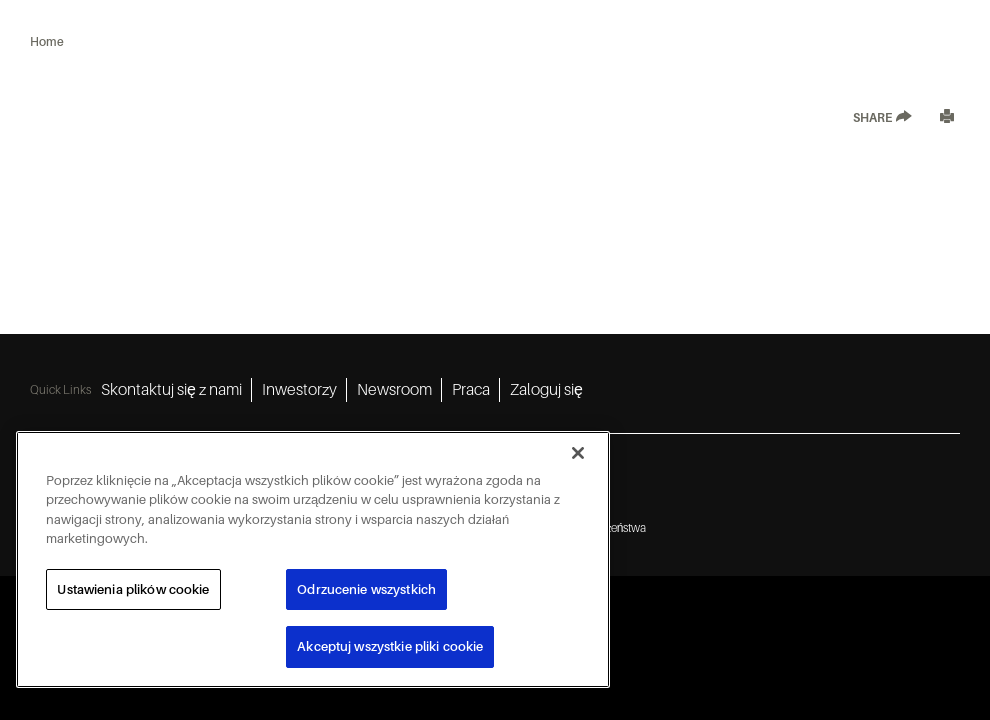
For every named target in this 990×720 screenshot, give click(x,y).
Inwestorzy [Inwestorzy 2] (299, 390)
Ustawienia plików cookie (133, 589)
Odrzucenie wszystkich (366, 589)
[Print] (947, 118)
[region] (313, 559)
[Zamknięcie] (578, 453)
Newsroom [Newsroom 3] (394, 390)
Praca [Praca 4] (471, 390)
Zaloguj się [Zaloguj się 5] (546, 390)
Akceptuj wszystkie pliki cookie (390, 646)
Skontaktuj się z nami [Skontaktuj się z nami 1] (171, 390)
